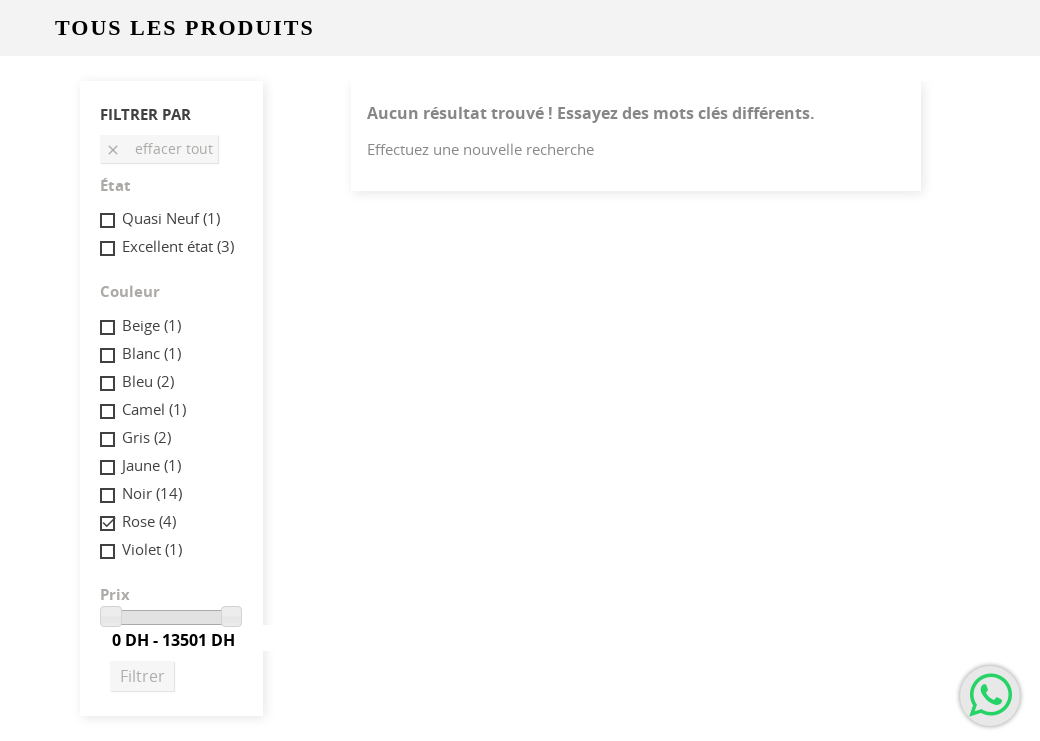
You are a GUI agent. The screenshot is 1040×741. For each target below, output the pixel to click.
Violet (152, 549)
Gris (146, 437)
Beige (151, 325)
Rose (149, 521)
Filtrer (142, 676)
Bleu (148, 381)
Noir (152, 493)
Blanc (151, 353)
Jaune (151, 465)
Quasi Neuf (171, 218)
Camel (154, 409)
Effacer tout (159, 148)
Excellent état (178, 246)
